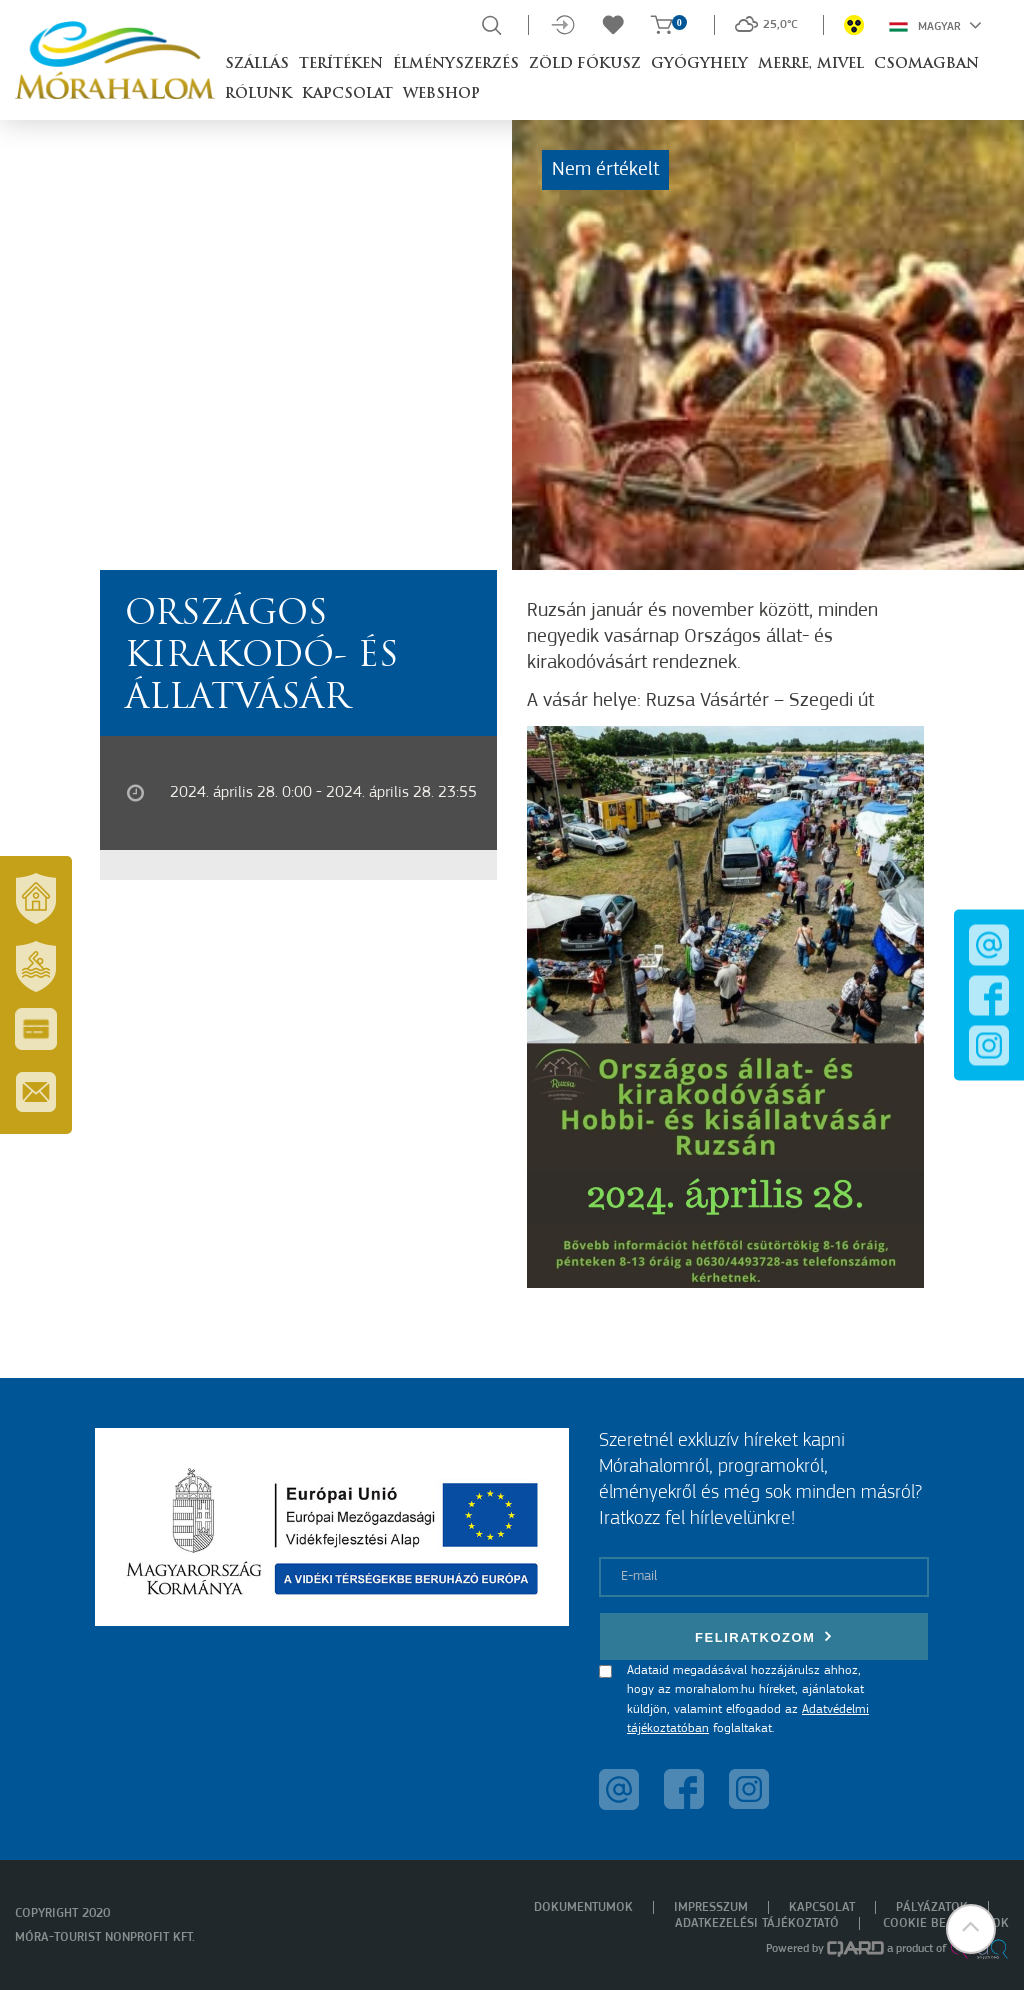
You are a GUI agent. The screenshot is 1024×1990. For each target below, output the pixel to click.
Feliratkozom (764, 1636)
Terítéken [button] (341, 64)
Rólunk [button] (258, 94)
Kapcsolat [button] (347, 94)
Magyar (935, 25)
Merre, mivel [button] (811, 64)
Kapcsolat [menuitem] (822, 1907)
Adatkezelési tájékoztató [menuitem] (757, 1923)
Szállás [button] (257, 64)
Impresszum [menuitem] (711, 1907)
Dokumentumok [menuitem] (583, 1907)
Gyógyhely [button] (699, 64)
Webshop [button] (441, 94)
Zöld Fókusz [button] (585, 64)
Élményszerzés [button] (456, 64)
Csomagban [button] (926, 64)
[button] (969, 1935)
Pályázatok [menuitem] (932, 1907)
